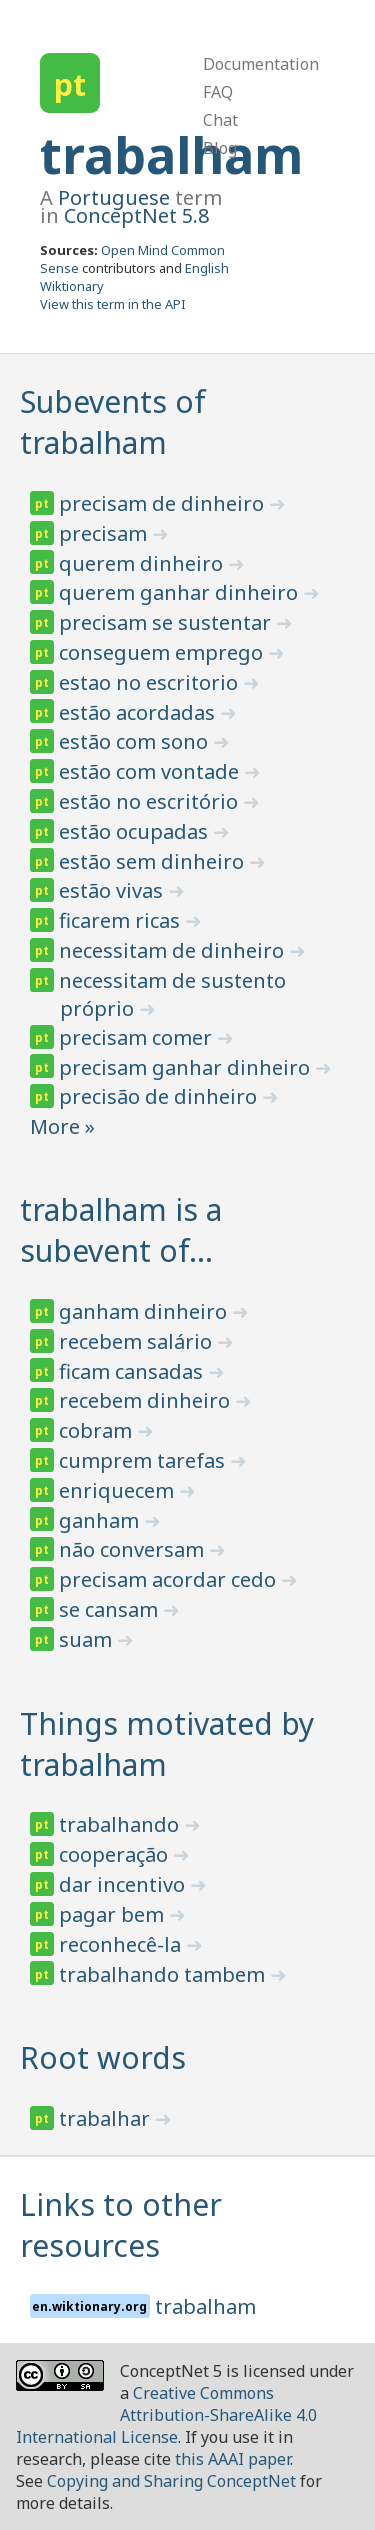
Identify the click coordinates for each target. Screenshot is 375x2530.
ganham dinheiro (145, 1311)
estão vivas (113, 890)
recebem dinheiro (147, 1400)
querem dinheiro (143, 563)
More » (62, 1126)
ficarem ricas (122, 920)
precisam (105, 533)
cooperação (116, 1854)
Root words (103, 2057)
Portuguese (114, 197)
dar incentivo (124, 1884)
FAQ (218, 92)
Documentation (261, 64)
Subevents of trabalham (113, 422)
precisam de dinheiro (164, 503)
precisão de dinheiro (160, 1096)
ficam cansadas (133, 1371)
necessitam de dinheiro (174, 950)
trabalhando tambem (164, 1974)
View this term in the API (113, 304)
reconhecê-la (122, 1944)
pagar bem (114, 1914)
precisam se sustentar (167, 622)
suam (88, 1639)
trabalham (171, 155)
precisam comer (138, 1037)
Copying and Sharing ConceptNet (171, 2481)
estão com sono (136, 741)
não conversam (134, 1549)
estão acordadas (139, 712)
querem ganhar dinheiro (181, 592)
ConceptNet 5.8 (136, 215)
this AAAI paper (232, 2459)
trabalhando (121, 1824)
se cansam (111, 1609)
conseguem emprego (163, 652)
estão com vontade (151, 771)
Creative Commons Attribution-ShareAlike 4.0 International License (166, 2415)
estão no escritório (151, 801)
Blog (220, 148)
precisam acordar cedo (170, 1579)
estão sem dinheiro (154, 861)
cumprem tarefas (144, 1460)
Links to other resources (121, 2225)
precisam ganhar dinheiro (187, 1067)
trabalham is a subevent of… (121, 1230)
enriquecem (119, 1490)
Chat (220, 120)
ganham (101, 1520)
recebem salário (138, 1341)
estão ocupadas (136, 831)
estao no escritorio (151, 682)
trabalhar (107, 2118)
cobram (98, 1430)
